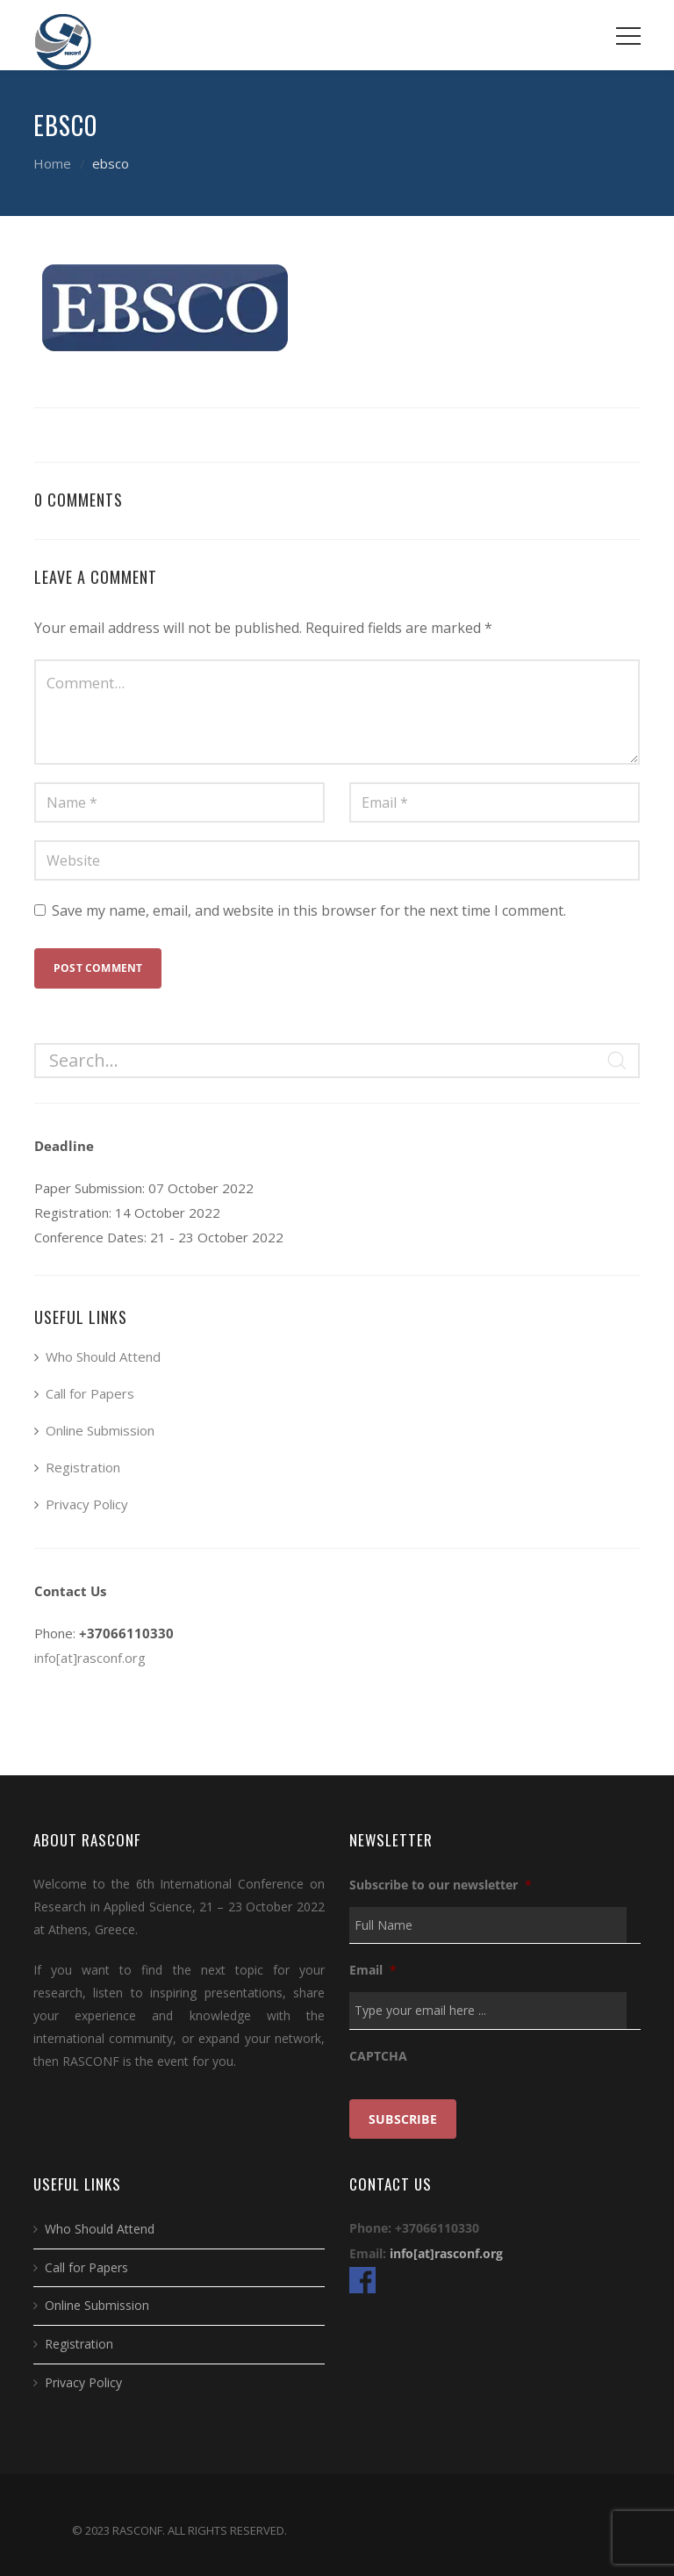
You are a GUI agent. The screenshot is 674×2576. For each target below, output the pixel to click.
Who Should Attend (103, 1356)
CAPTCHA (378, 2056)
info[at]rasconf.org (90, 1657)
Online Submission (100, 1430)
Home (52, 163)
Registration (83, 1467)
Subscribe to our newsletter (440, 1885)
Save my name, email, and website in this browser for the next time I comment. (309, 910)
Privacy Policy (87, 1504)
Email (373, 1970)
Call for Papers (90, 1393)
